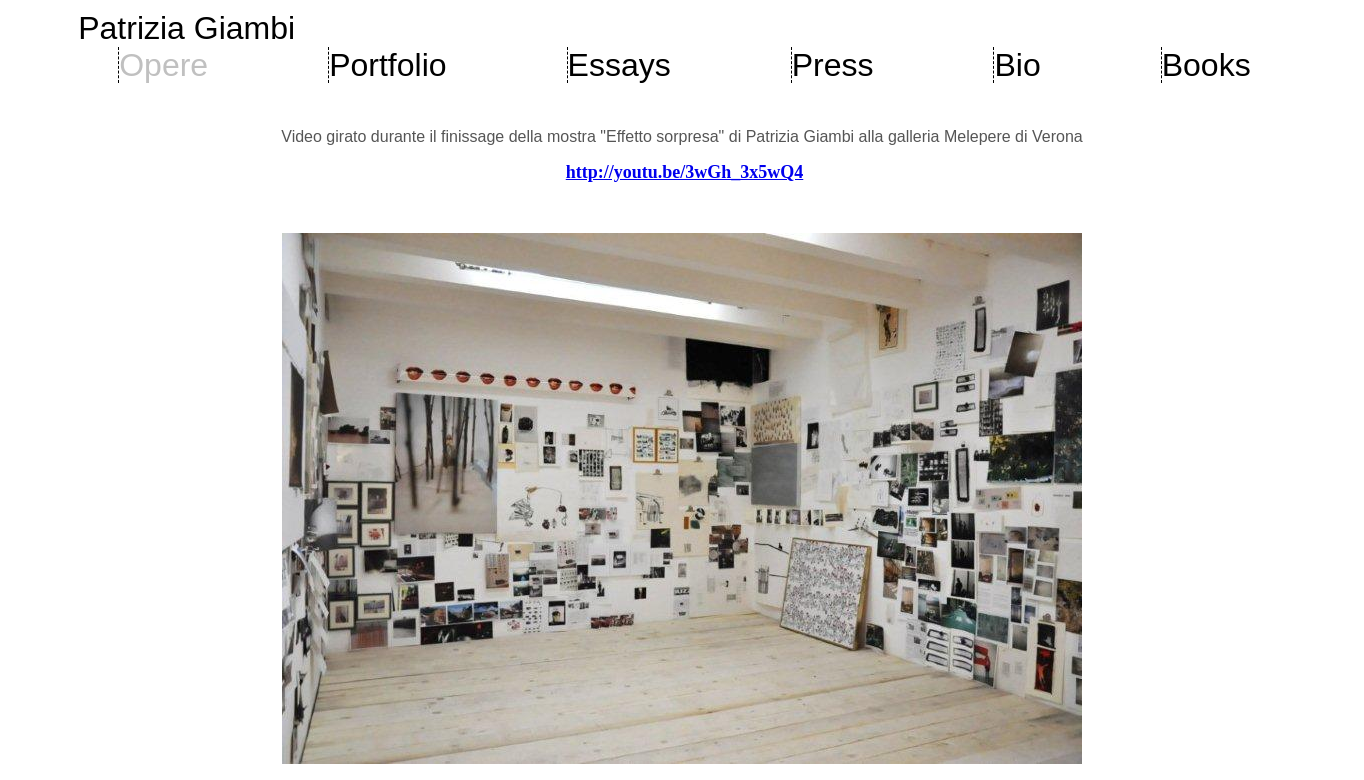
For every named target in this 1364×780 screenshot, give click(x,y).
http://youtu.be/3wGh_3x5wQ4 (685, 172)
